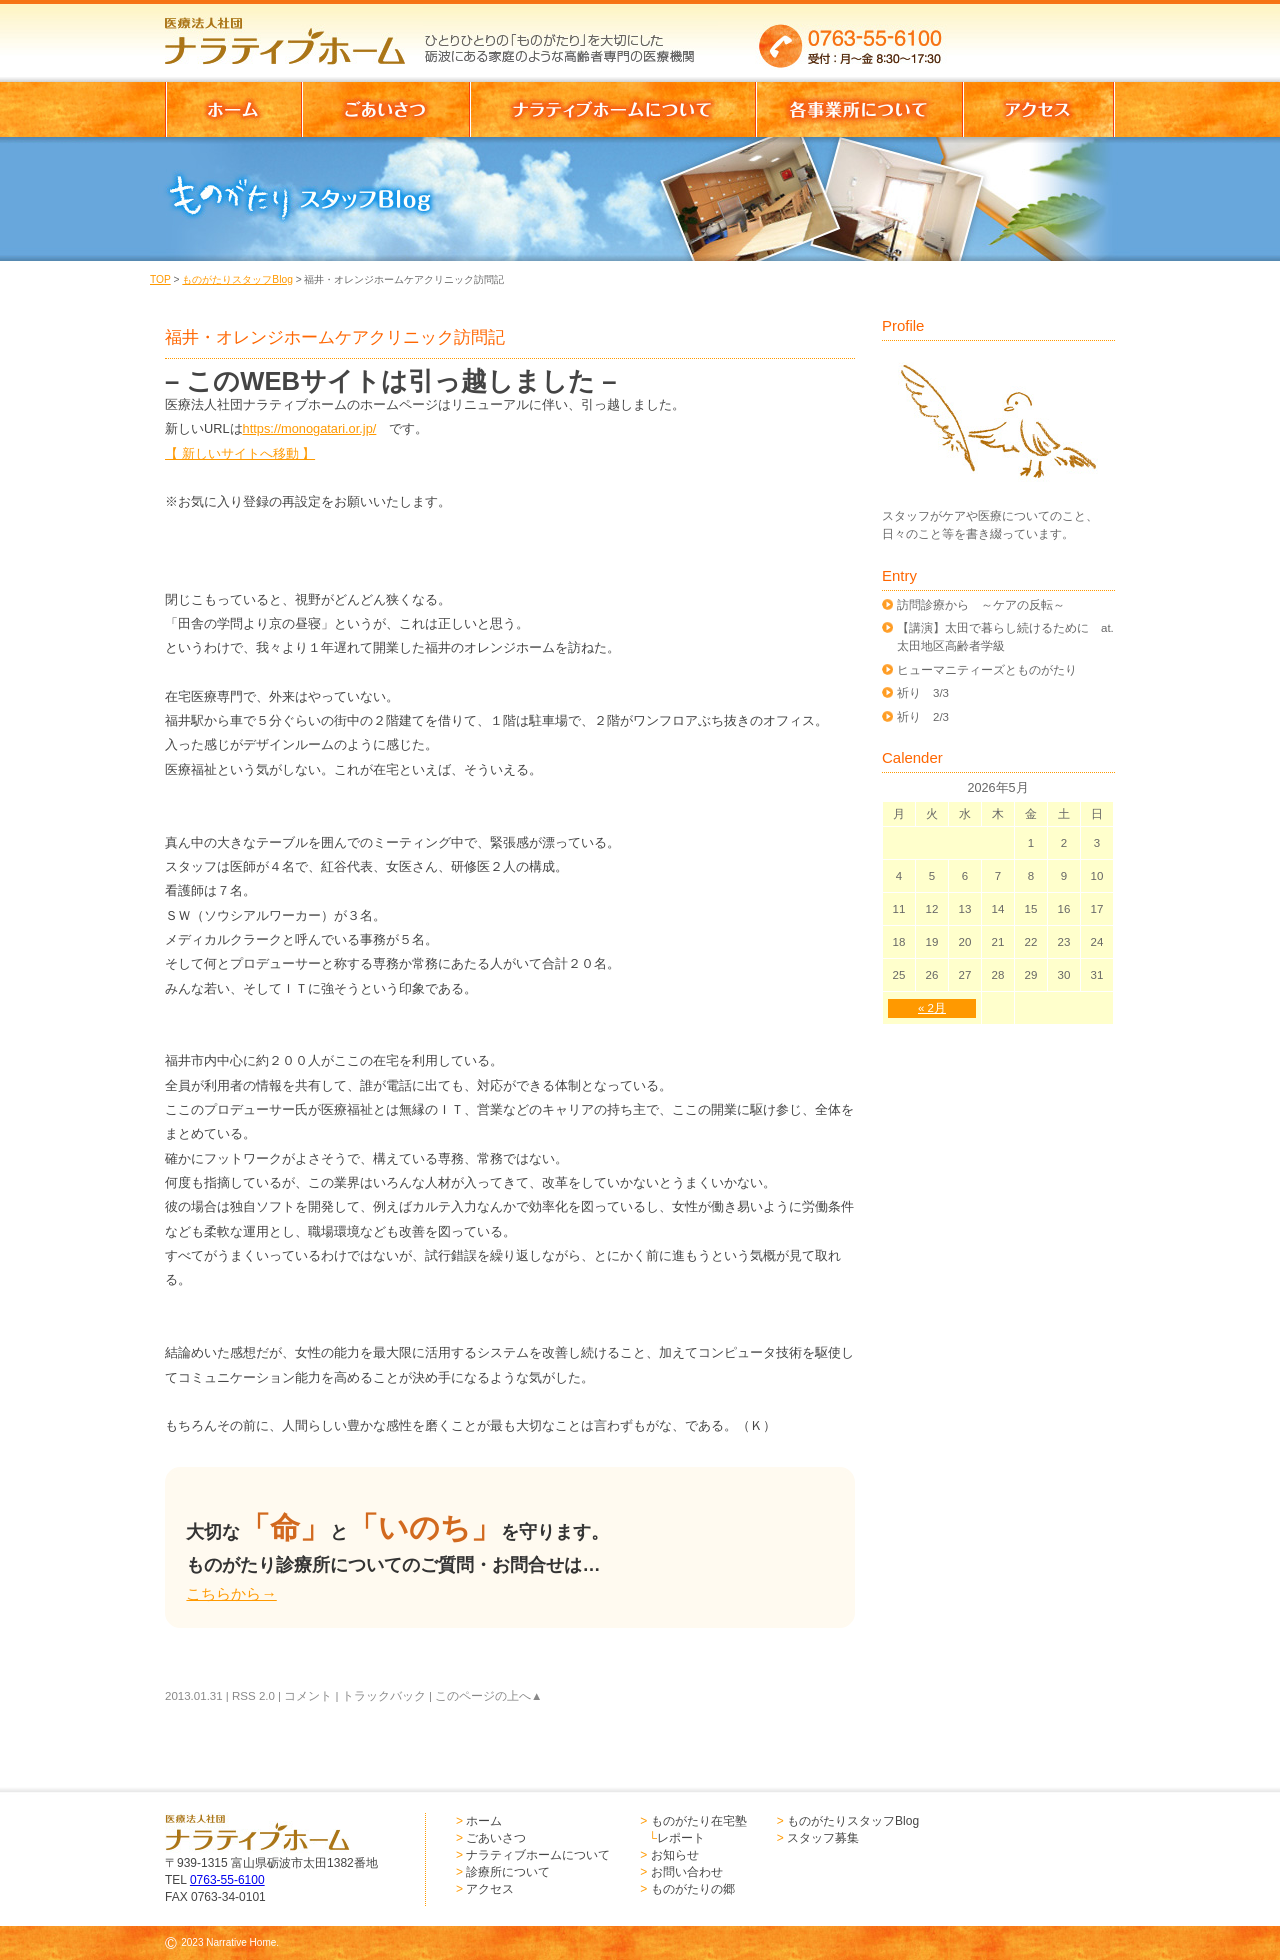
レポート (681, 1838)
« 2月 (932, 1008)
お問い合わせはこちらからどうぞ (1038, 35)
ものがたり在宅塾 (699, 1821)
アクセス (490, 1889)
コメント (308, 1696)
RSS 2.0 (253, 1696)
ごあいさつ (496, 1838)
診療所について (508, 1872)
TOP (160, 279)
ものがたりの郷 (693, 1889)
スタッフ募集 (823, 1838)
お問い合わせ (687, 1872)
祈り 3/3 (923, 693)
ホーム (484, 1821)
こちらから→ (231, 1593)
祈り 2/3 (923, 717)
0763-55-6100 (227, 1880)
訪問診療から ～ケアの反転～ (981, 605)
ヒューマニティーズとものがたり (987, 670)
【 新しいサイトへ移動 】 (240, 453)
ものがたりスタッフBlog (237, 279)
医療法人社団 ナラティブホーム (294, 35)
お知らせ (675, 1855)
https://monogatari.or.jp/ (310, 428)
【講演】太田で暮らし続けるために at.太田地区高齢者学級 (1005, 637)
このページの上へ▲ (488, 1696)
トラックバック (384, 1696)
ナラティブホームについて (538, 1855)
